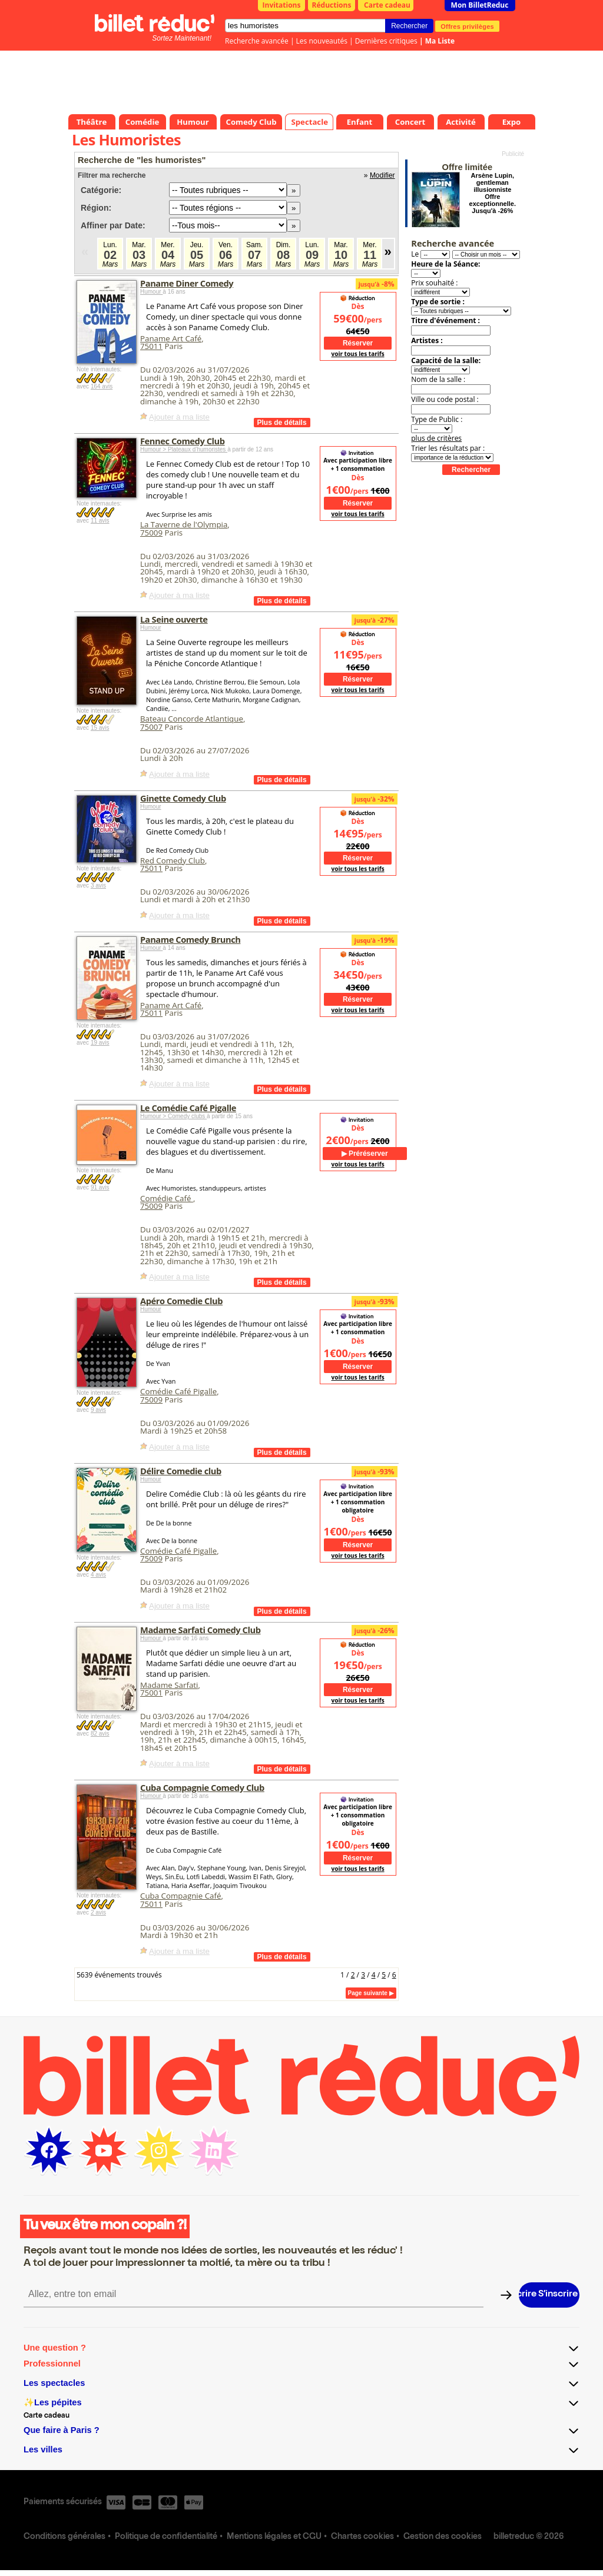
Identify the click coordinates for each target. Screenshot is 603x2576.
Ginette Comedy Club (183, 798)
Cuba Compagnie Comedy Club (202, 1787)
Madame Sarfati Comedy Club (200, 1630)
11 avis (100, 520)
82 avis (100, 1733)
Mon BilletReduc (480, 5)
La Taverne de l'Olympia (183, 524)
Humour (151, 291)
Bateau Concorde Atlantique (191, 718)
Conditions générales (64, 2537)
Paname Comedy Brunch (190, 939)
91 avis (100, 1187)
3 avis (98, 885)
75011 (151, 346)
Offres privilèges (467, 25)
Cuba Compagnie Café (180, 1895)
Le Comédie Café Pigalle (188, 1108)
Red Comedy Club (172, 860)
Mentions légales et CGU (274, 2537)
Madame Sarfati (169, 1685)
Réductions (332, 5)
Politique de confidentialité (166, 2537)
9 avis (98, 1410)
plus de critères (436, 438)
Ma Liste (440, 41)
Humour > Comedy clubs (173, 1116)
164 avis (101, 386)
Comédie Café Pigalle (178, 1391)
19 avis (100, 1042)
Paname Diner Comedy (186, 283)
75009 (151, 532)
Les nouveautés (321, 41)
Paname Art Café (170, 338)
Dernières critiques (386, 41)
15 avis (100, 727)
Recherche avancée (257, 41)
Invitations (282, 5)
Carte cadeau (387, 5)
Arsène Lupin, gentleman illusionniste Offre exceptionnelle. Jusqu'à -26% (492, 193)
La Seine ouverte (174, 619)
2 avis (98, 1912)
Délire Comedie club (180, 1471)
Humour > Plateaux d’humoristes (183, 449)
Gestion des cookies (442, 2537)
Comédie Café (166, 1198)
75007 (151, 727)
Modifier (382, 175)
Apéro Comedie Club (181, 1301)
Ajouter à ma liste (179, 417)
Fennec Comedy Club (182, 441)
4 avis (98, 1574)
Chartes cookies (362, 2537)
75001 (151, 1692)
